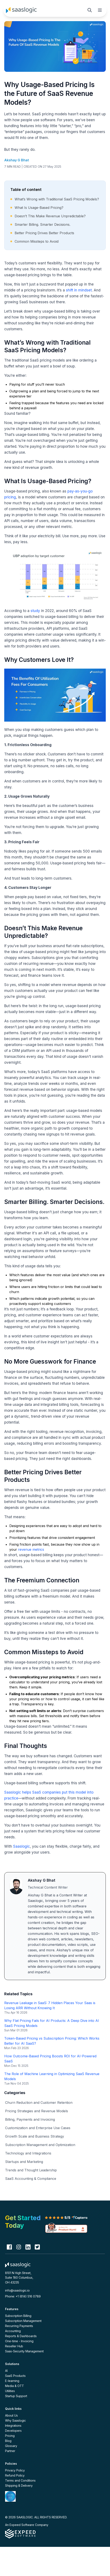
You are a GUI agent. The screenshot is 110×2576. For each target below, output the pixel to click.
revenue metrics (31, 1549)
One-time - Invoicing (19, 2341)
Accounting (13, 2331)
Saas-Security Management (24, 2351)
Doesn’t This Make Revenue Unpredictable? (50, 216)
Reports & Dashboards (21, 2336)
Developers (13, 2430)
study (35, 611)
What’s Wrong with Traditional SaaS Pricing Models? (57, 199)
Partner (10, 2451)
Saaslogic (21, 1846)
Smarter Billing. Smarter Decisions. (42, 224)
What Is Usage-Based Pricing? (39, 207)
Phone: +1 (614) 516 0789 (23, 2296)
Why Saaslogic (15, 2420)
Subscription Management (23, 2321)
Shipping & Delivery (19, 2485)
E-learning (12, 2381)
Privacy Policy (15, 2470)
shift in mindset (79, 290)
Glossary (11, 2446)
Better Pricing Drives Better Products (44, 233)
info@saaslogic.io (17, 2290)
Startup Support (16, 2396)
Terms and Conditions (20, 2480)
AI (6, 2370)
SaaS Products (15, 2375)
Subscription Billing (18, 2316)
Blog (8, 2441)
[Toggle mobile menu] (100, 10)
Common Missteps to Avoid (36, 241)
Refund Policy (15, 2475)
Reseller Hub (14, 2346)
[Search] (89, 10)
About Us (11, 2415)
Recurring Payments (19, 2326)
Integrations (13, 2425)
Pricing (10, 2435)
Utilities (10, 2391)
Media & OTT (14, 2386)
